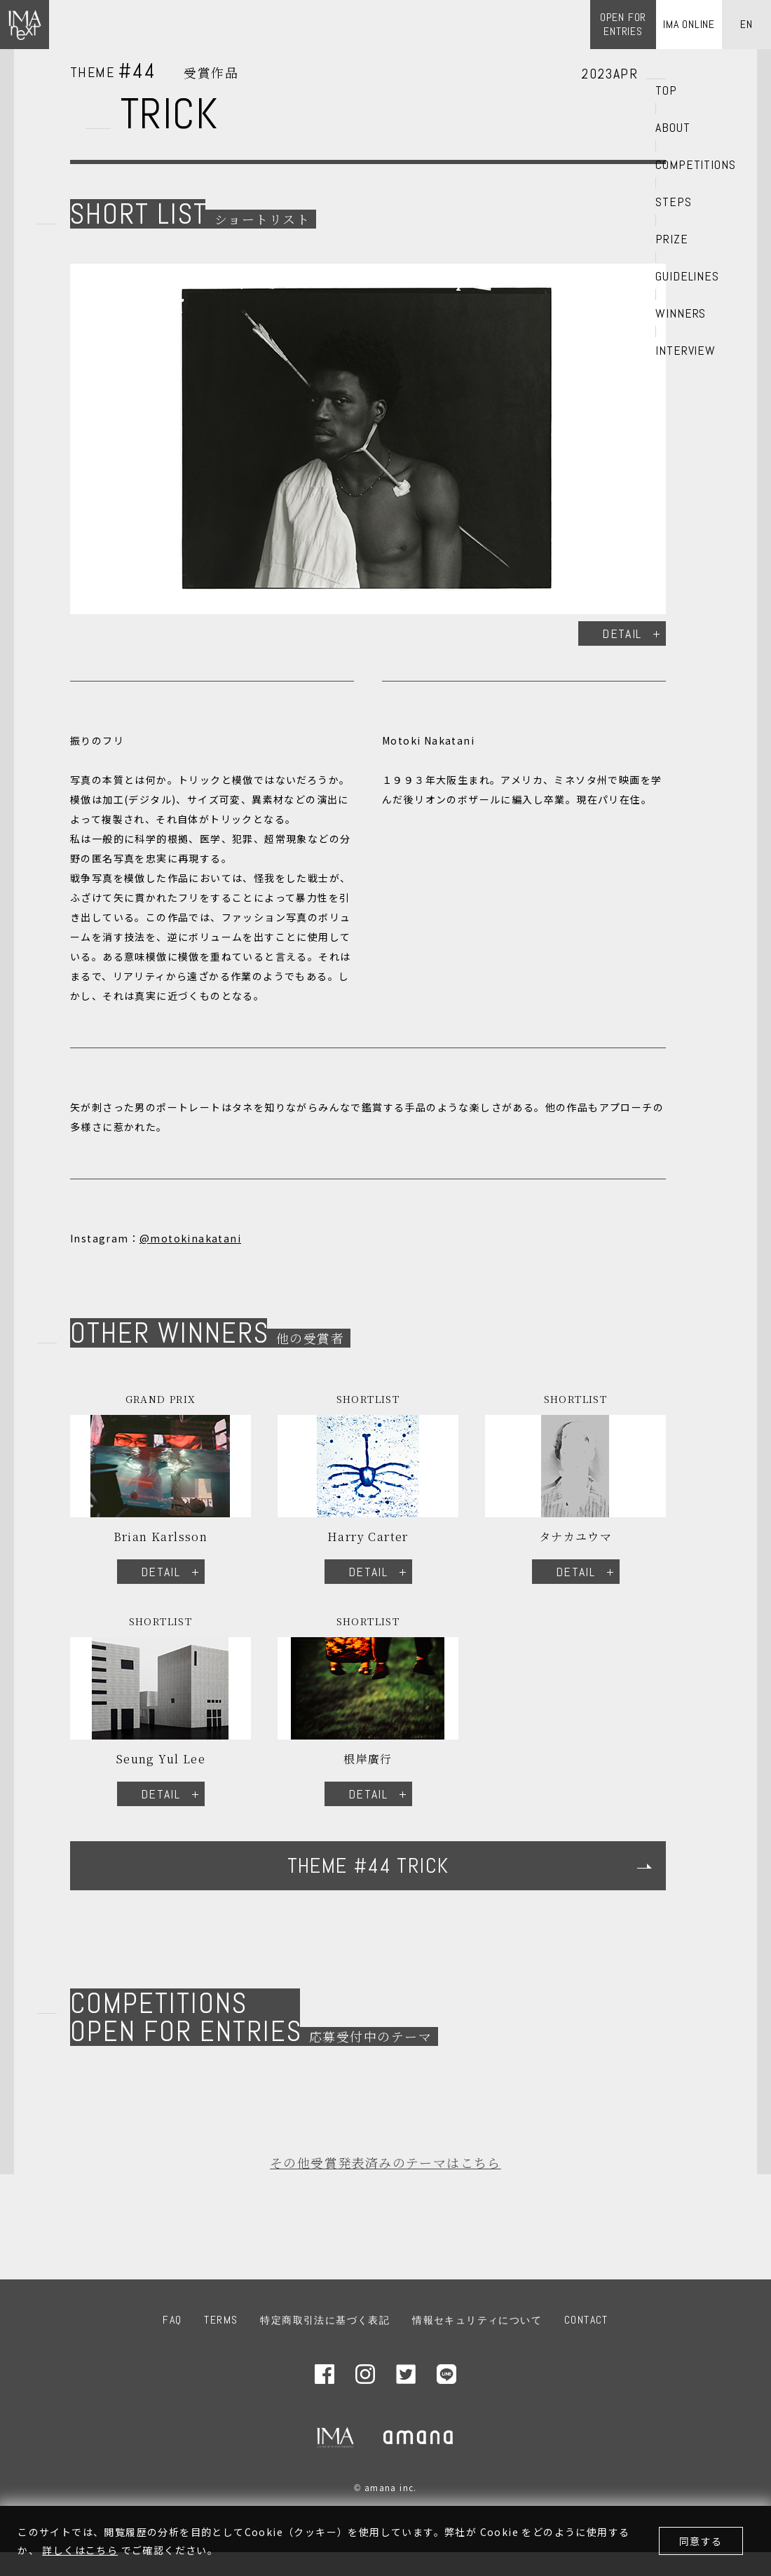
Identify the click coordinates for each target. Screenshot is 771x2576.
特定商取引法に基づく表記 (325, 2320)
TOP (666, 90)
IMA (335, 2437)
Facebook (324, 2374)
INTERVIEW (685, 350)
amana (419, 2437)
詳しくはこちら (80, 2550)
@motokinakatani (190, 1238)
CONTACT (586, 2319)
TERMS (221, 2319)
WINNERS (680, 313)
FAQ (172, 2319)
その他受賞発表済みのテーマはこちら (385, 2162)
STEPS (673, 202)
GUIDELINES (687, 276)
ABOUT (672, 127)
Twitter (406, 2374)
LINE (446, 2374)
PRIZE (671, 239)
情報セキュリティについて (477, 2320)
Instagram (365, 2374)
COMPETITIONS (695, 164)
